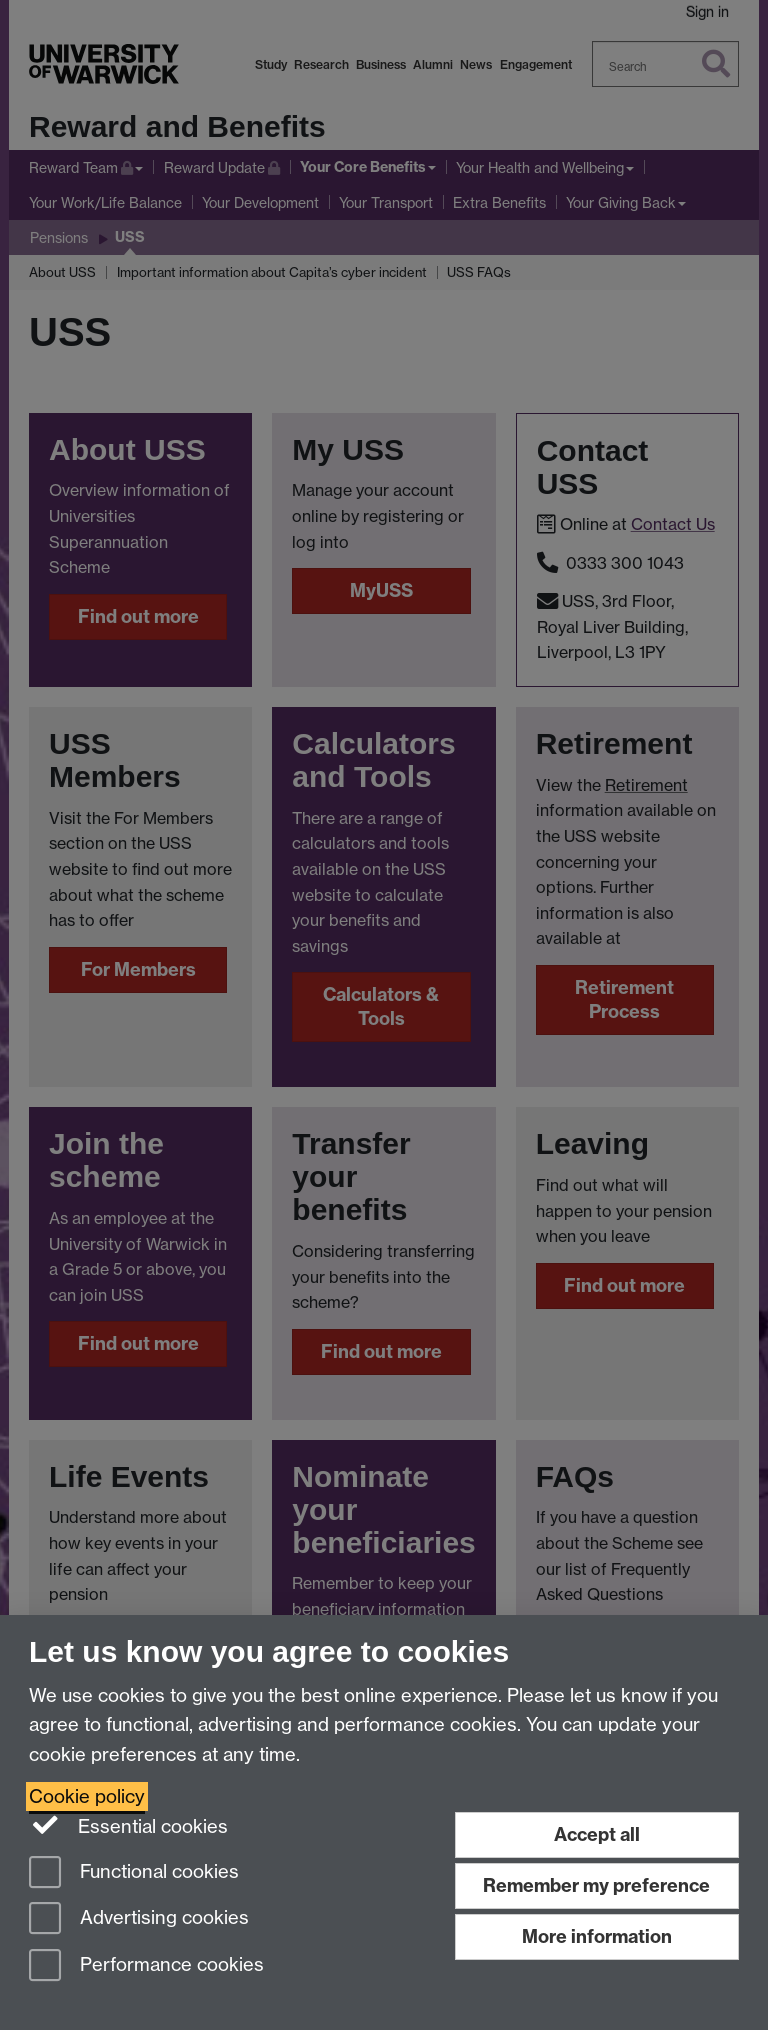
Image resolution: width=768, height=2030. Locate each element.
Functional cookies (134, 1873)
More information (597, 1936)
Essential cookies (128, 1825)
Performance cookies (146, 1966)
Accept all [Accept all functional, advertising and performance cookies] (597, 1834)
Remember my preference (596, 1885)
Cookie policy (87, 1796)
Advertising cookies (139, 1919)
